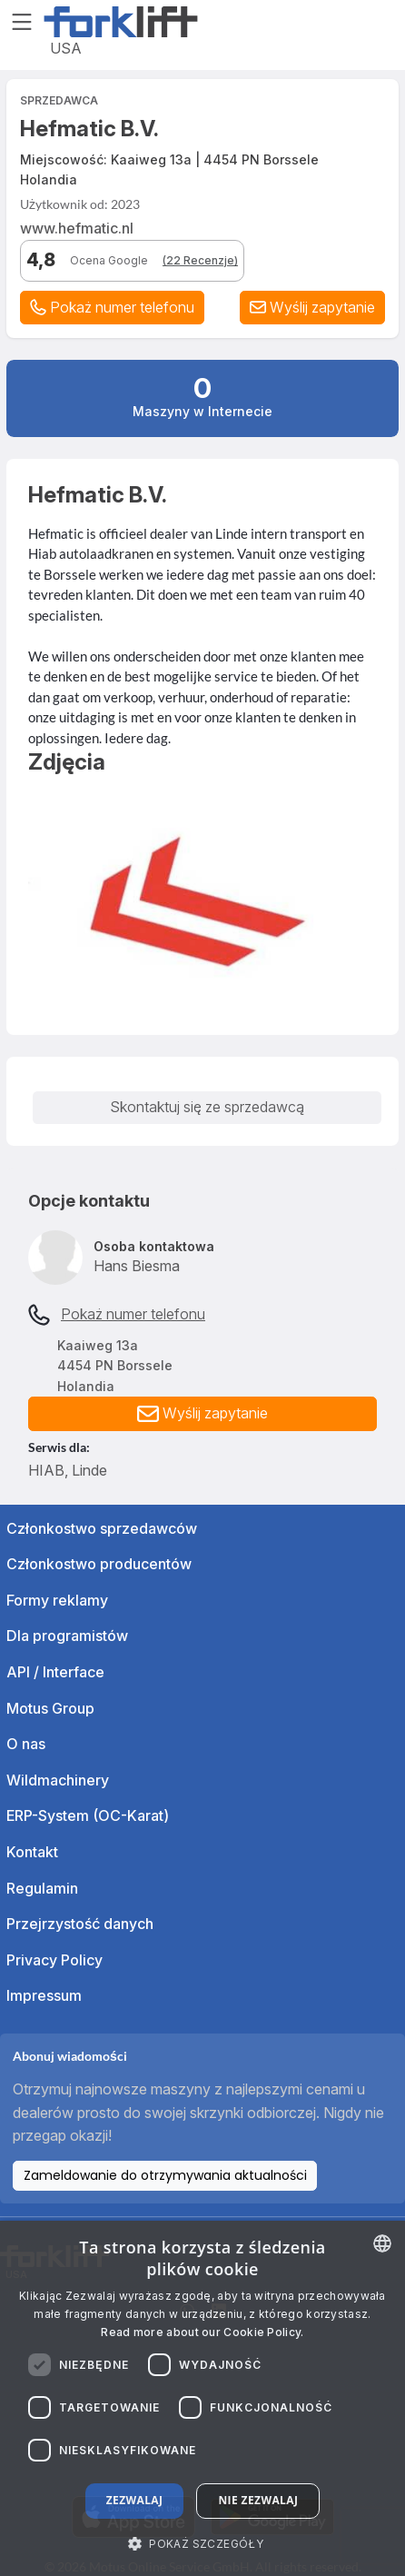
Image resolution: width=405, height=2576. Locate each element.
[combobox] (382, 2243)
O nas (25, 1744)
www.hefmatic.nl (76, 228)
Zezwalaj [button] (134, 2500)
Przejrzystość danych (79, 1924)
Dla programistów (67, 1635)
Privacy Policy (54, 1960)
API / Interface (55, 1672)
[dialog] (202, 2398)
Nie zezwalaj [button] (258, 2500)
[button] (312, 308)
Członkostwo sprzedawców (101, 1528)
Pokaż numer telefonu (133, 1314)
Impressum (44, 1995)
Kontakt (32, 1852)
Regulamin (42, 1888)
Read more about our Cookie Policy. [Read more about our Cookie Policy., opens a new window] (202, 2332)
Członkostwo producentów (99, 1564)
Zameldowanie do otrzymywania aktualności (165, 2175)
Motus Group (50, 1708)
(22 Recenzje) (200, 260)
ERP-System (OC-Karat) (87, 1815)
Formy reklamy (57, 1600)
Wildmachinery (57, 1780)
